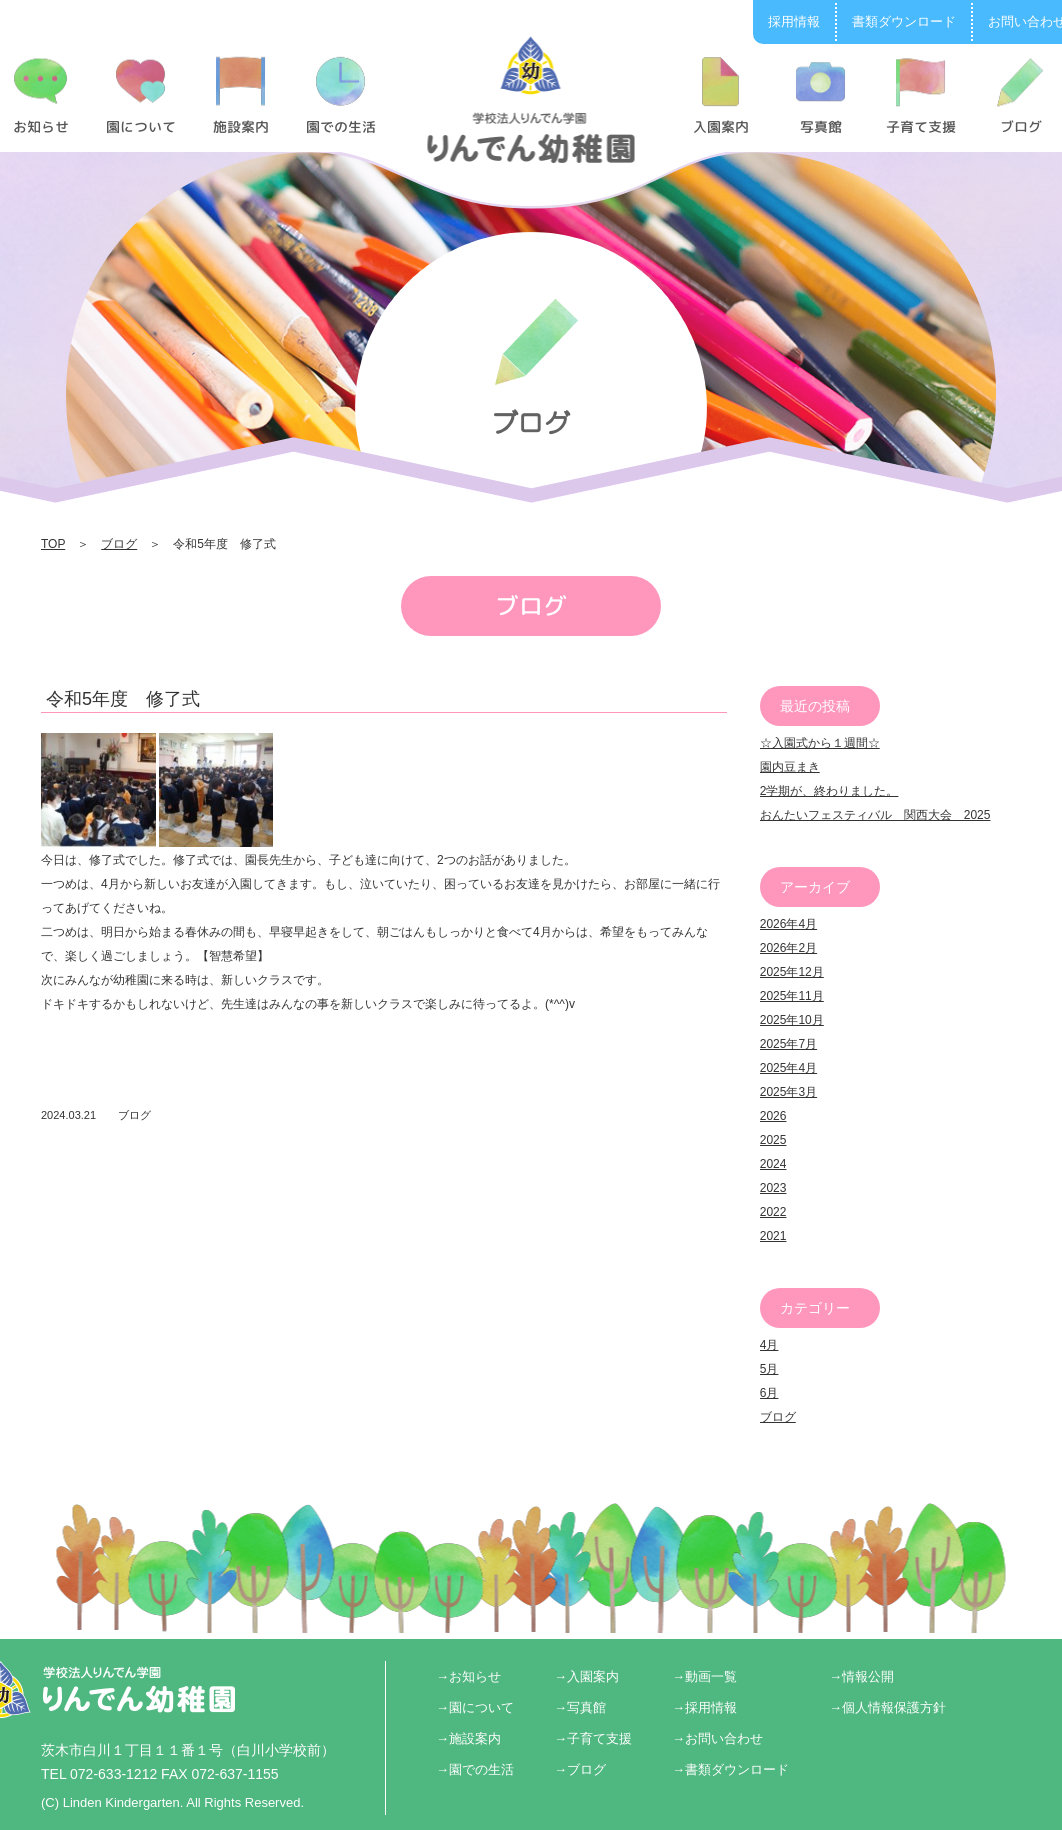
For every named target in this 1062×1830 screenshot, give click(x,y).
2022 (773, 1212)
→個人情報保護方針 (887, 1707)
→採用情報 (704, 1707)
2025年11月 (792, 996)
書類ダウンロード (904, 21)
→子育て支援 (593, 1738)
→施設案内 (468, 1738)
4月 (769, 1345)
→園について (475, 1707)
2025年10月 (792, 1020)
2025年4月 (788, 1068)
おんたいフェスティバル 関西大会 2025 (875, 815)
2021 (773, 1236)
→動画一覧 (704, 1676)
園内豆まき (790, 767)
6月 (769, 1393)
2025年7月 (788, 1044)
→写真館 (580, 1707)
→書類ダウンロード (730, 1769)
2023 (773, 1188)
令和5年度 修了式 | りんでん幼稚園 (531, 99)
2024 (773, 1164)
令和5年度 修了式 (123, 699)
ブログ (119, 544)
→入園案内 (586, 1676)
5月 (769, 1369)
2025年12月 (792, 972)
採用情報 (794, 21)
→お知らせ (468, 1676)
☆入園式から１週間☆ (820, 743)
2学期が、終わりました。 (829, 791)
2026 (773, 1116)
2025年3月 (788, 1092)
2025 (773, 1140)
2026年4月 (788, 924)
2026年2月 (788, 948)
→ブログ (580, 1769)
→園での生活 (475, 1769)
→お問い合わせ (717, 1738)
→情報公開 (861, 1676)
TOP (53, 544)
